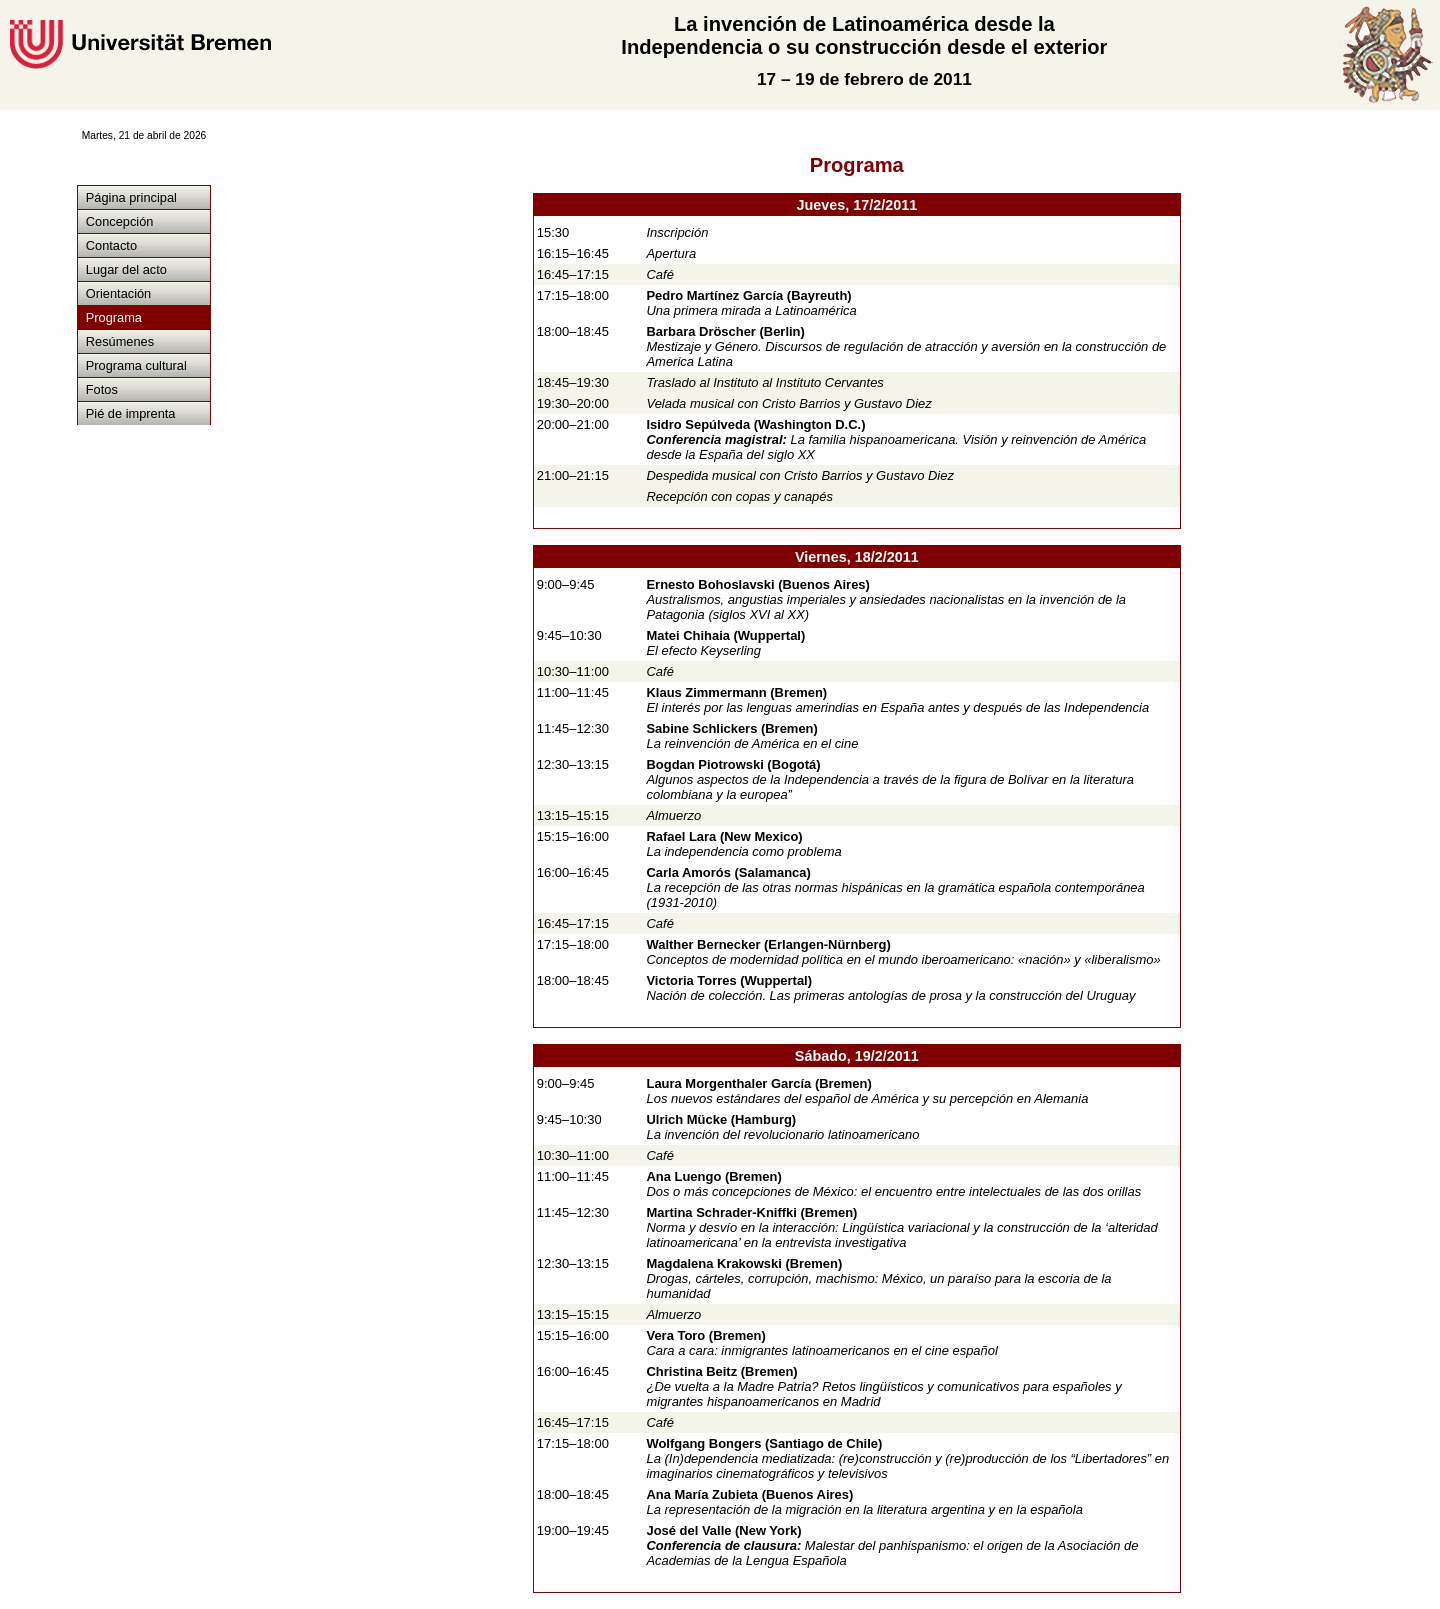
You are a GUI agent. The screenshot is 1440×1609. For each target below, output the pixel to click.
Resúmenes (120, 341)
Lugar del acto (126, 269)
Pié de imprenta (131, 413)
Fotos (102, 389)
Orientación (118, 293)
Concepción (120, 221)
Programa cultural (136, 365)
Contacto (111, 245)
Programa (114, 317)
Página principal (131, 197)
